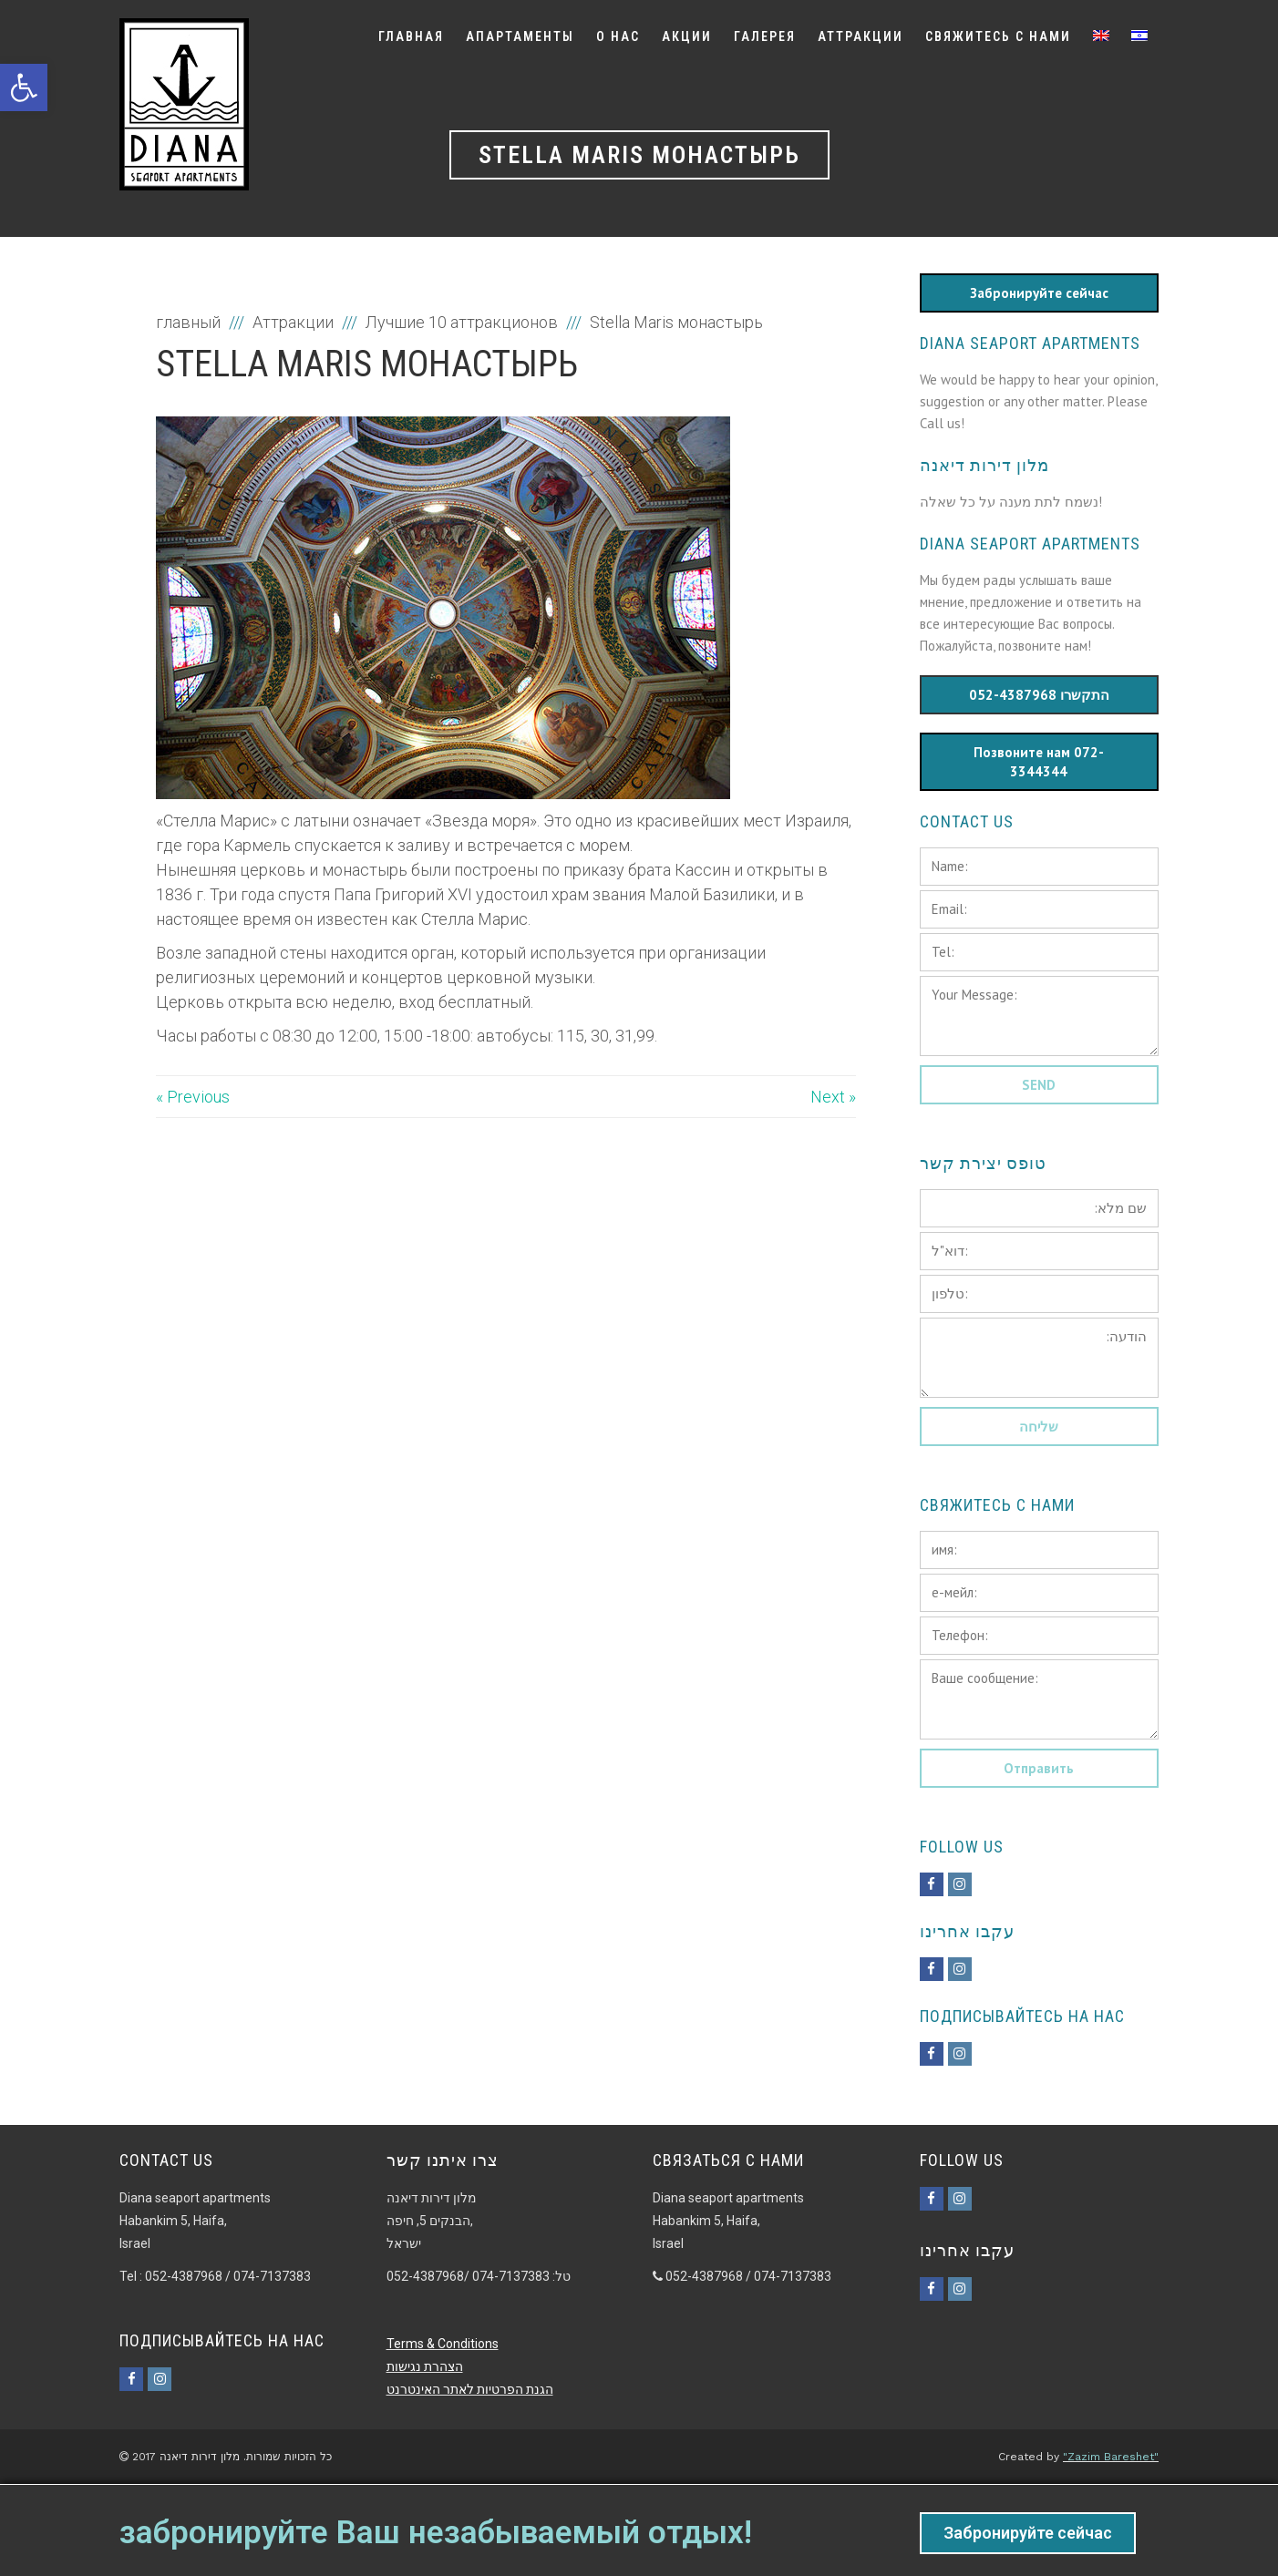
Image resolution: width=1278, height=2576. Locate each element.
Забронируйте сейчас (1027, 2532)
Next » (833, 1096)
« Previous (193, 1096)
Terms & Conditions (442, 2343)
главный (190, 322)
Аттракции (293, 322)
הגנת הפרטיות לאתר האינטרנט (469, 2389)
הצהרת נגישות (424, 2366)
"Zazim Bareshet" (1111, 2456)
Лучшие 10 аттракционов (462, 322)
